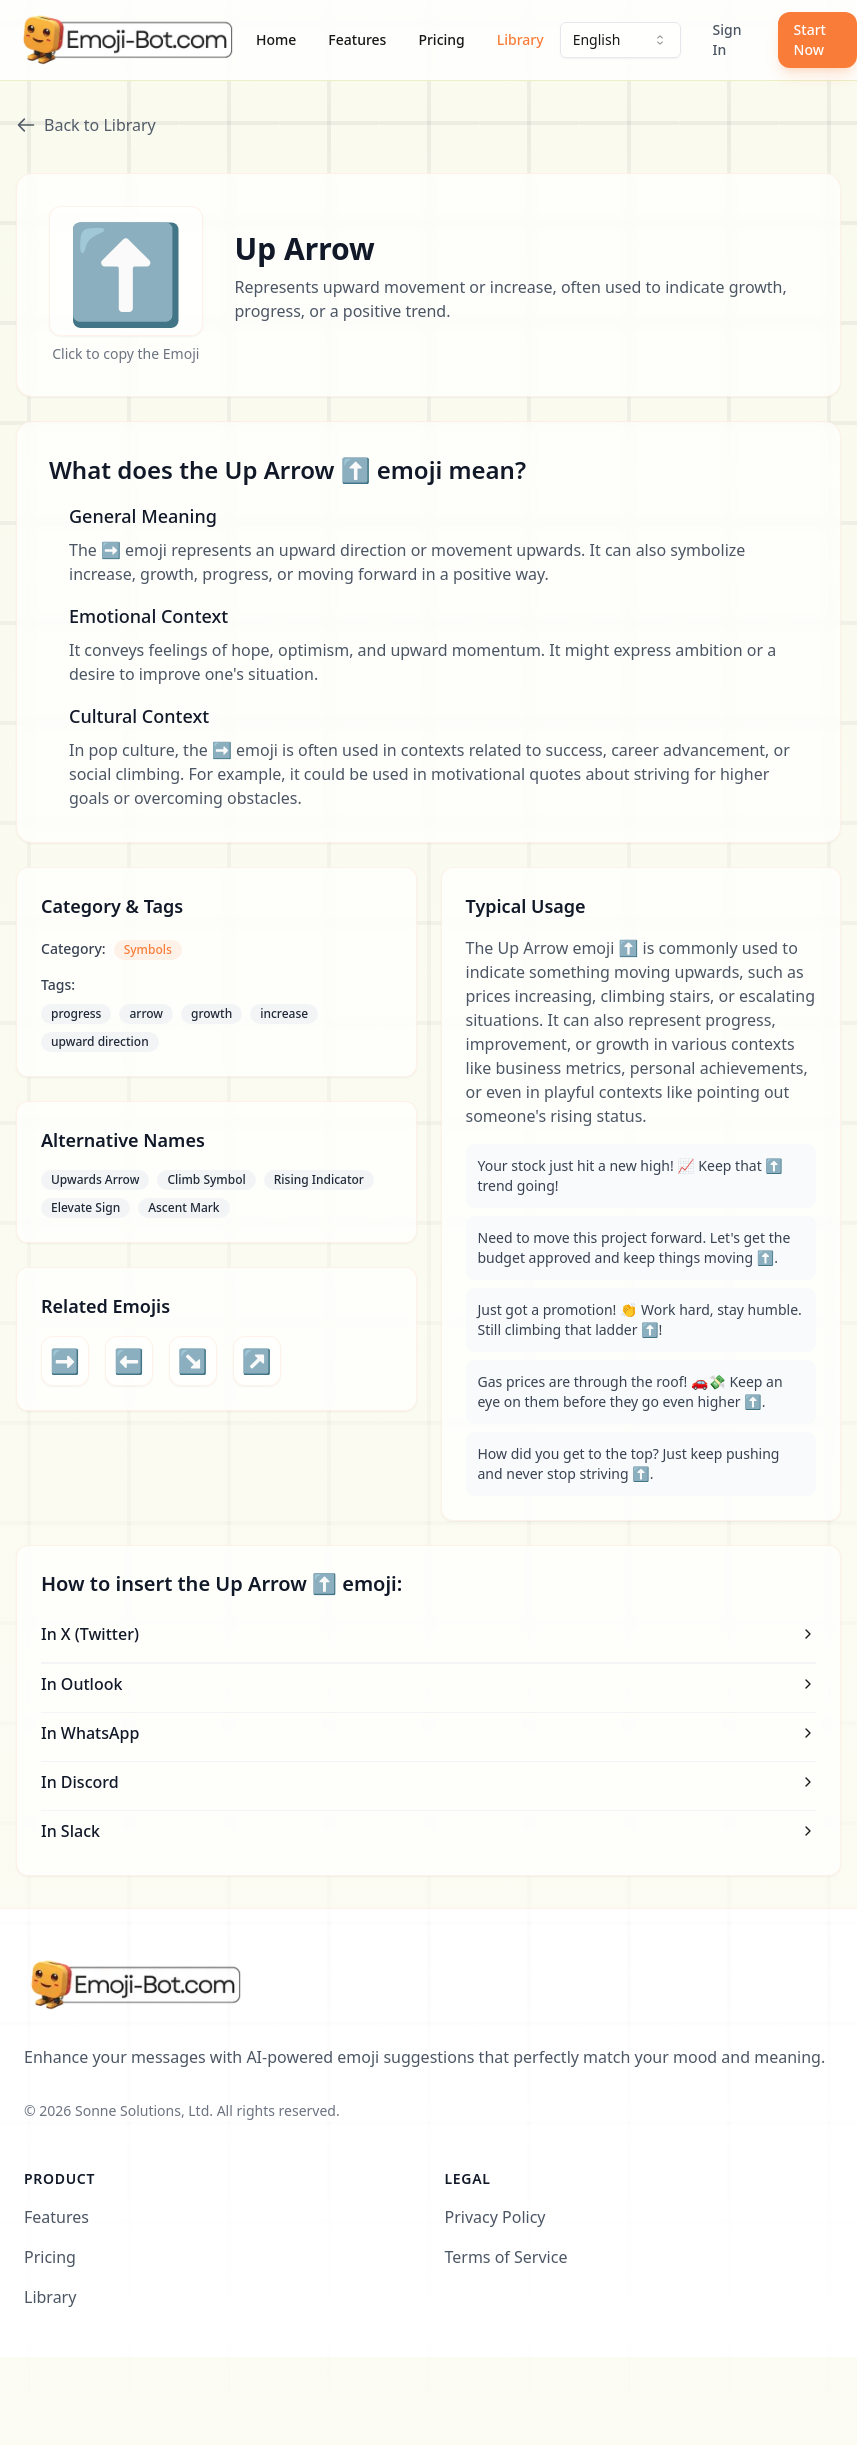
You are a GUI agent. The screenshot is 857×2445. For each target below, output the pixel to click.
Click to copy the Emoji (125, 353)
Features (357, 39)
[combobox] (620, 40)
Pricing (441, 39)
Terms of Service (506, 2257)
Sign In (727, 39)
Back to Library (86, 125)
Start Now (810, 39)
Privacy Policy (495, 2217)
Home (276, 39)
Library (520, 39)
